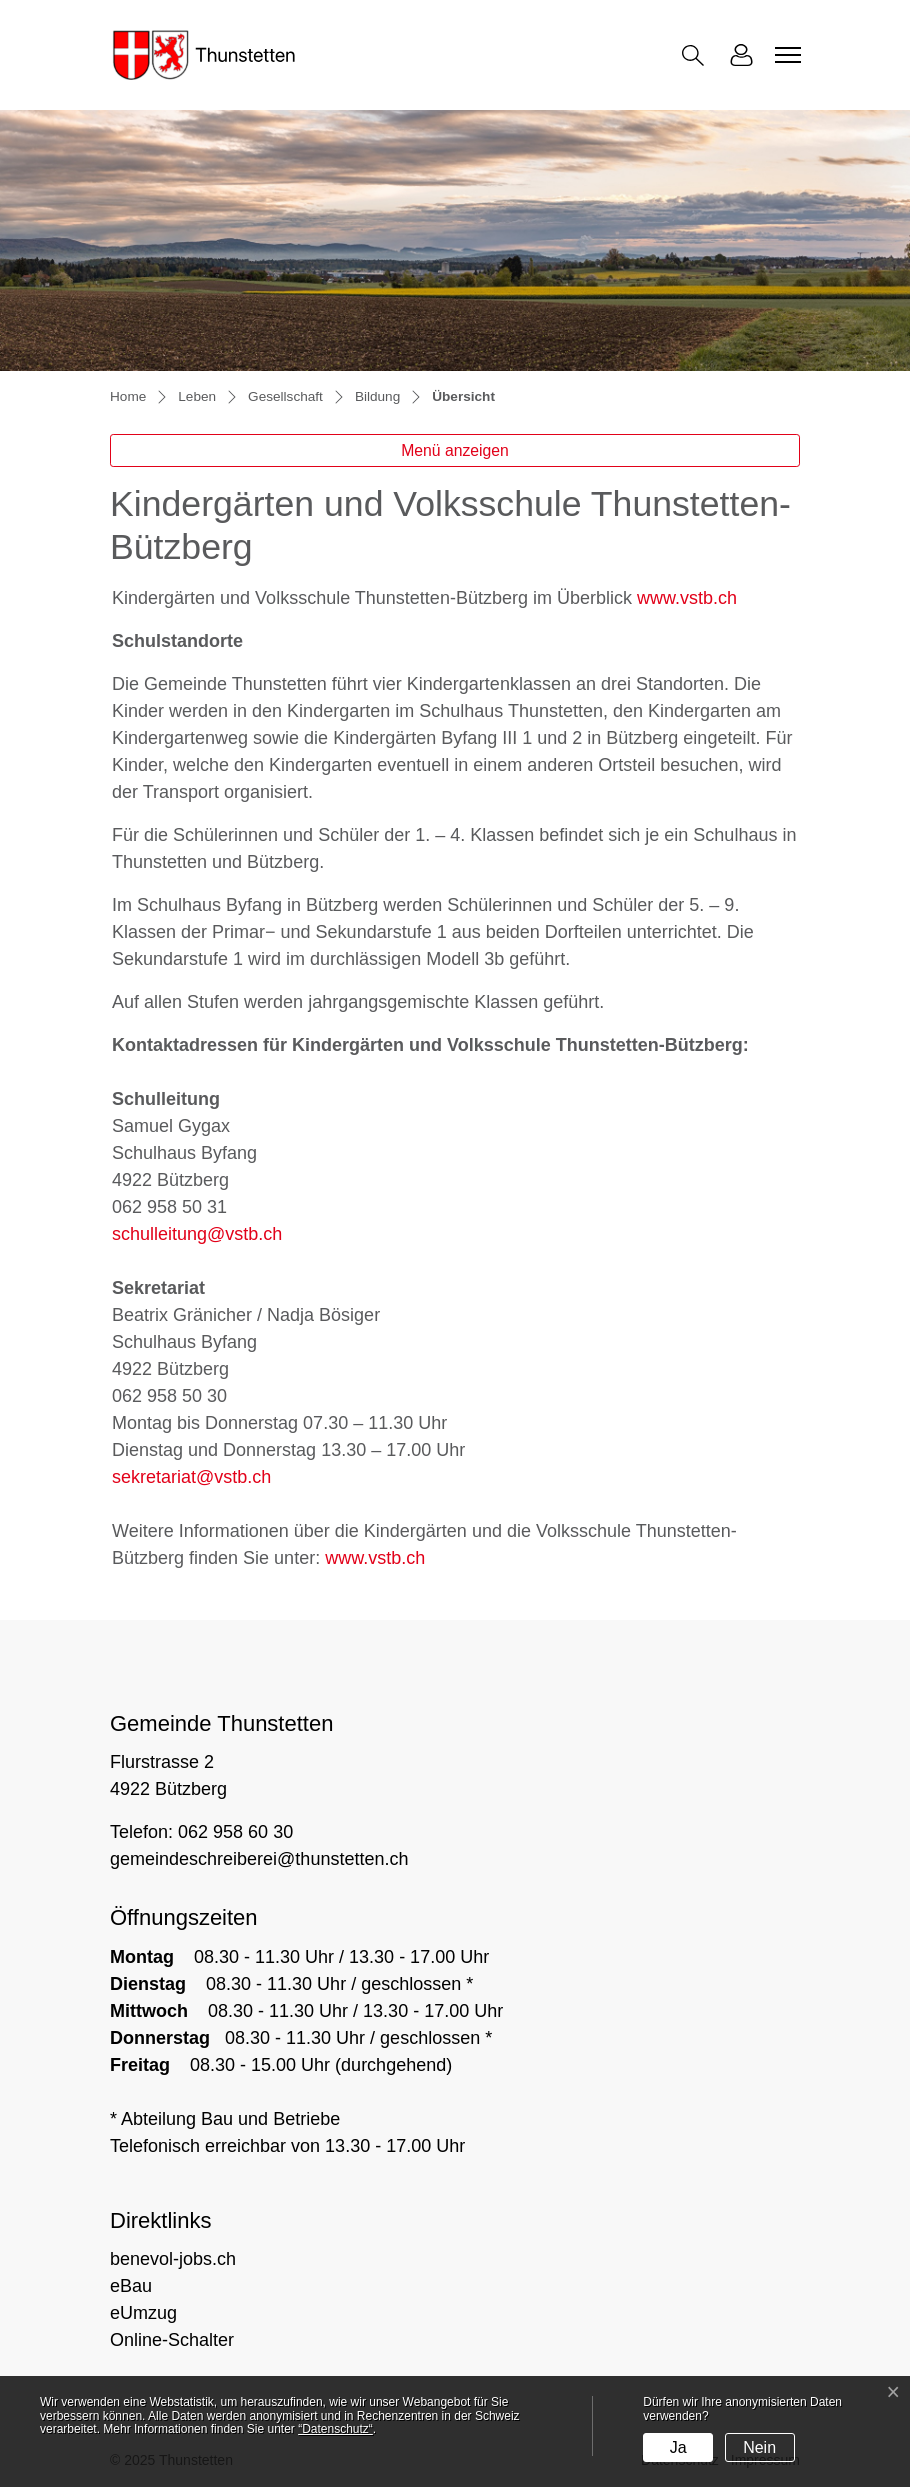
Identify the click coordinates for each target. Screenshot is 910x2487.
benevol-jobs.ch (173, 2259)
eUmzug (143, 2313)
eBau (131, 2286)
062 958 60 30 (235, 1832)
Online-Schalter (172, 2340)
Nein (759, 2447)
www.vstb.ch (687, 598)
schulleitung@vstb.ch (197, 1234)
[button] (697, 55)
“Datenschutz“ (335, 2429)
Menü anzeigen (455, 450)
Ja (678, 2447)
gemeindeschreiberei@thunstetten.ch (259, 1859)
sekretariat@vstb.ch (191, 1477)
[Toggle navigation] (785, 55)
